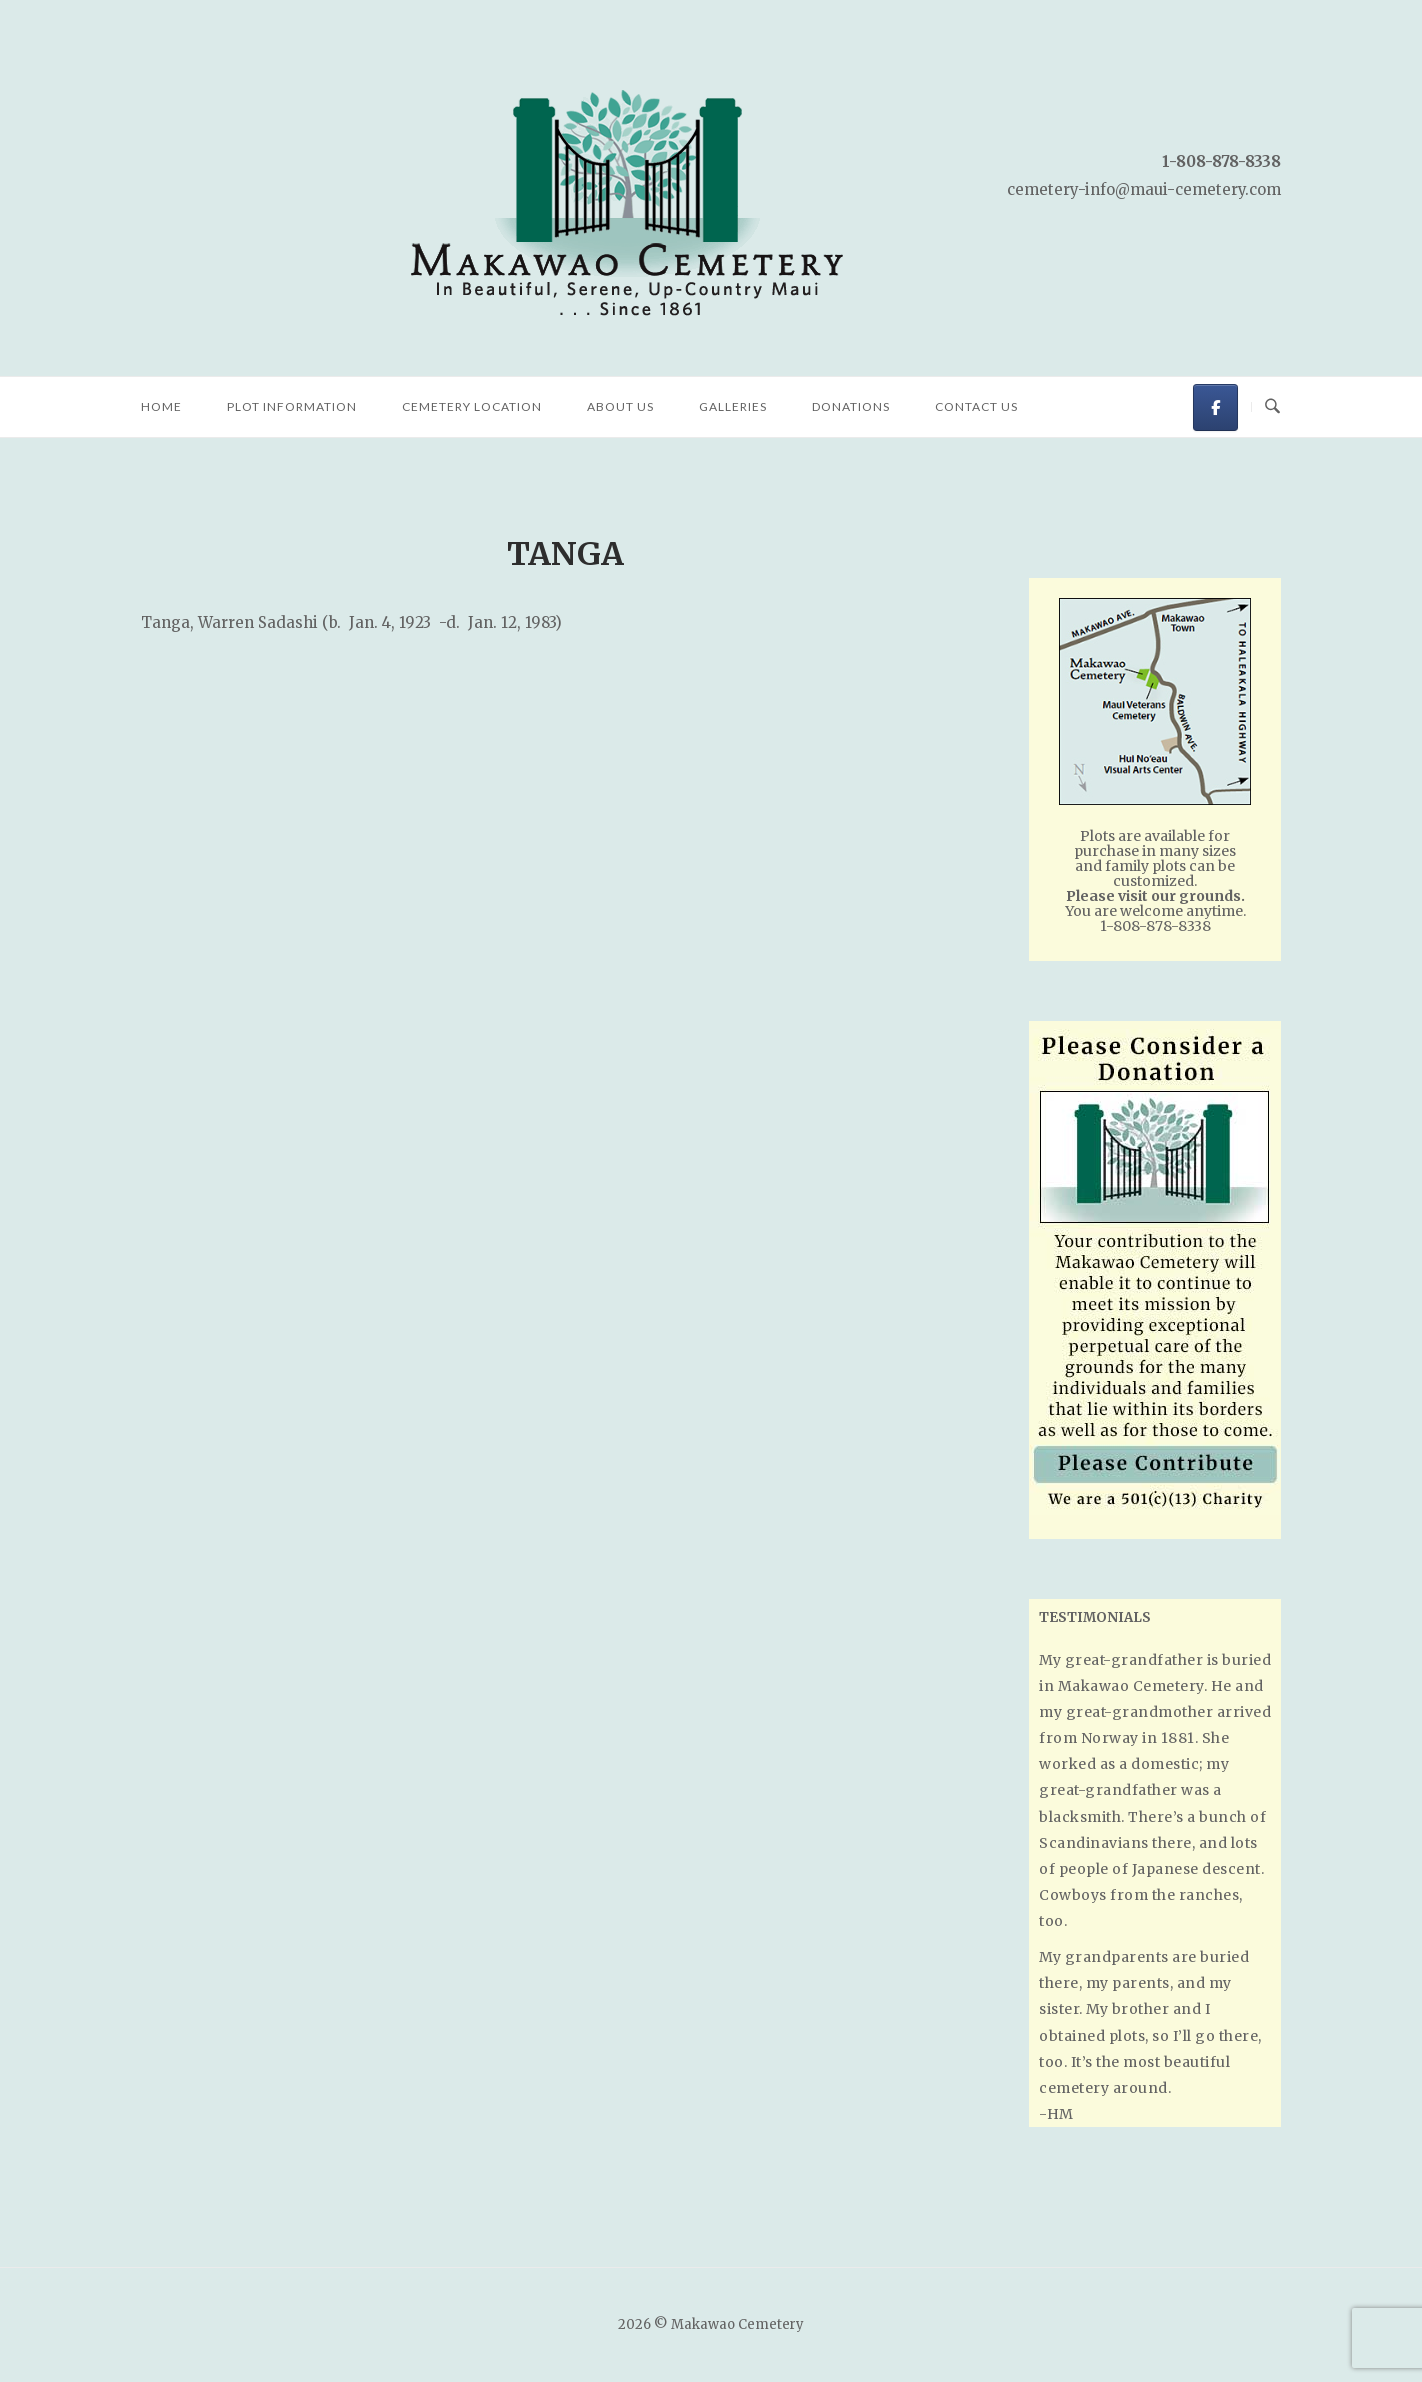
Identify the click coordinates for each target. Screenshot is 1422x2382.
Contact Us (976, 406)
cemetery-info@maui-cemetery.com (1144, 189)
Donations (851, 406)
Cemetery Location (472, 406)
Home (161, 406)
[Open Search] (1272, 407)
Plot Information (292, 406)
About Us (620, 406)
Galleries (733, 406)
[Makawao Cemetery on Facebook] (1215, 407)
